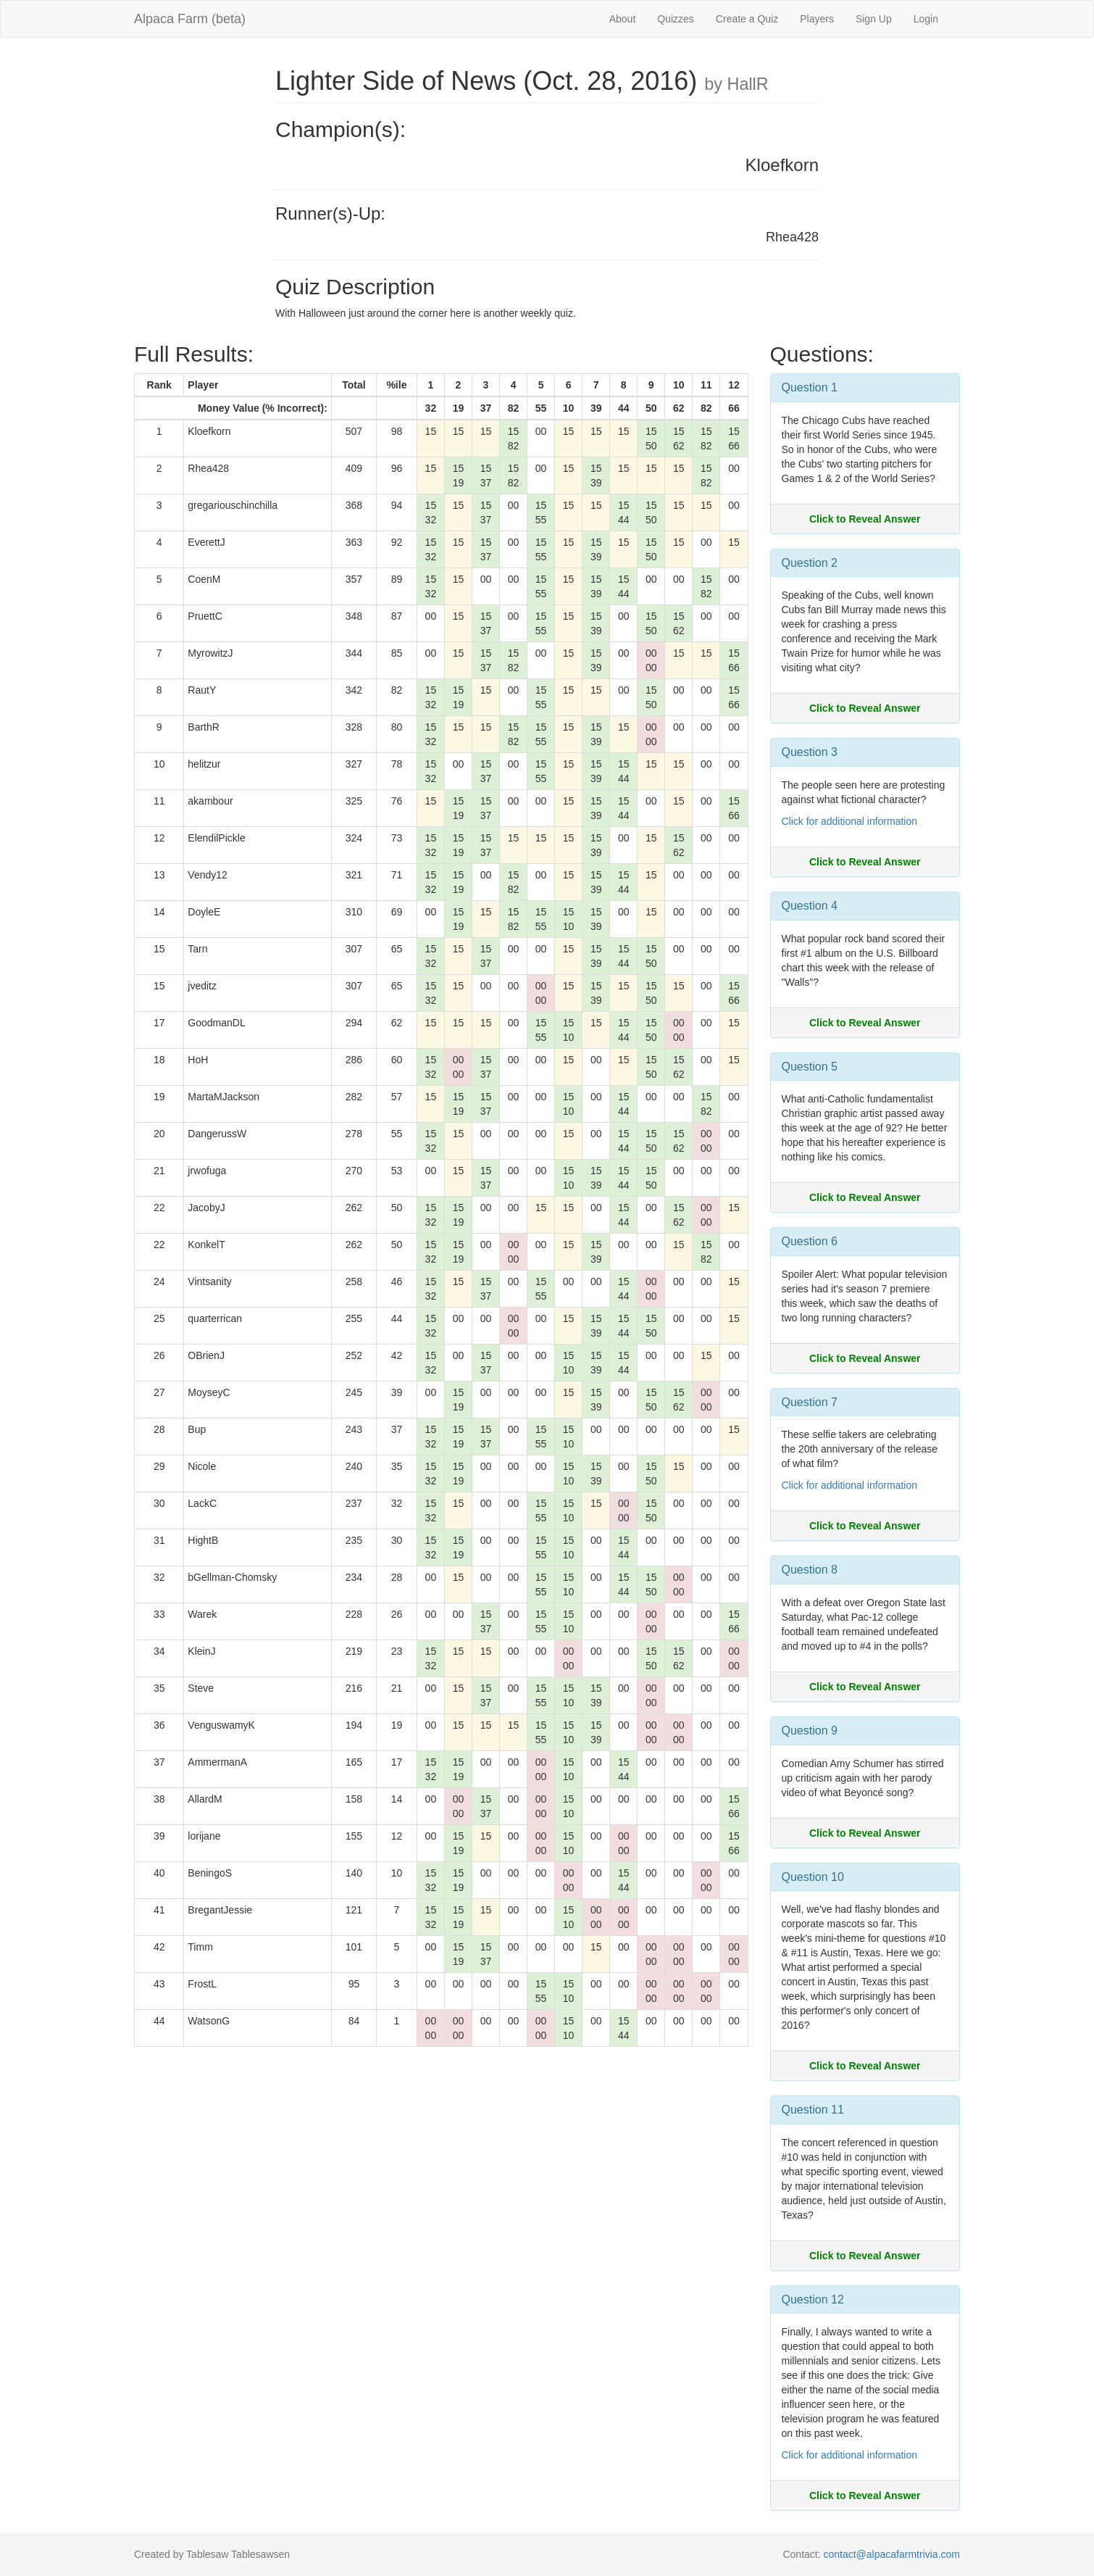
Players (817, 19)
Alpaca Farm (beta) (190, 19)
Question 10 (813, 1877)
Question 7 (810, 1402)
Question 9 (810, 1730)
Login (926, 19)
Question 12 (813, 2299)
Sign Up (874, 19)
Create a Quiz (747, 19)
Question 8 (810, 1569)
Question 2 (810, 563)
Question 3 (810, 752)
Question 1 (810, 387)
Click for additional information (850, 821)
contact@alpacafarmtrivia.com (891, 2554)
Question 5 (810, 1066)
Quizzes (675, 19)
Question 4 (810, 905)
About (622, 19)
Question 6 (810, 1241)
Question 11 (813, 2109)
